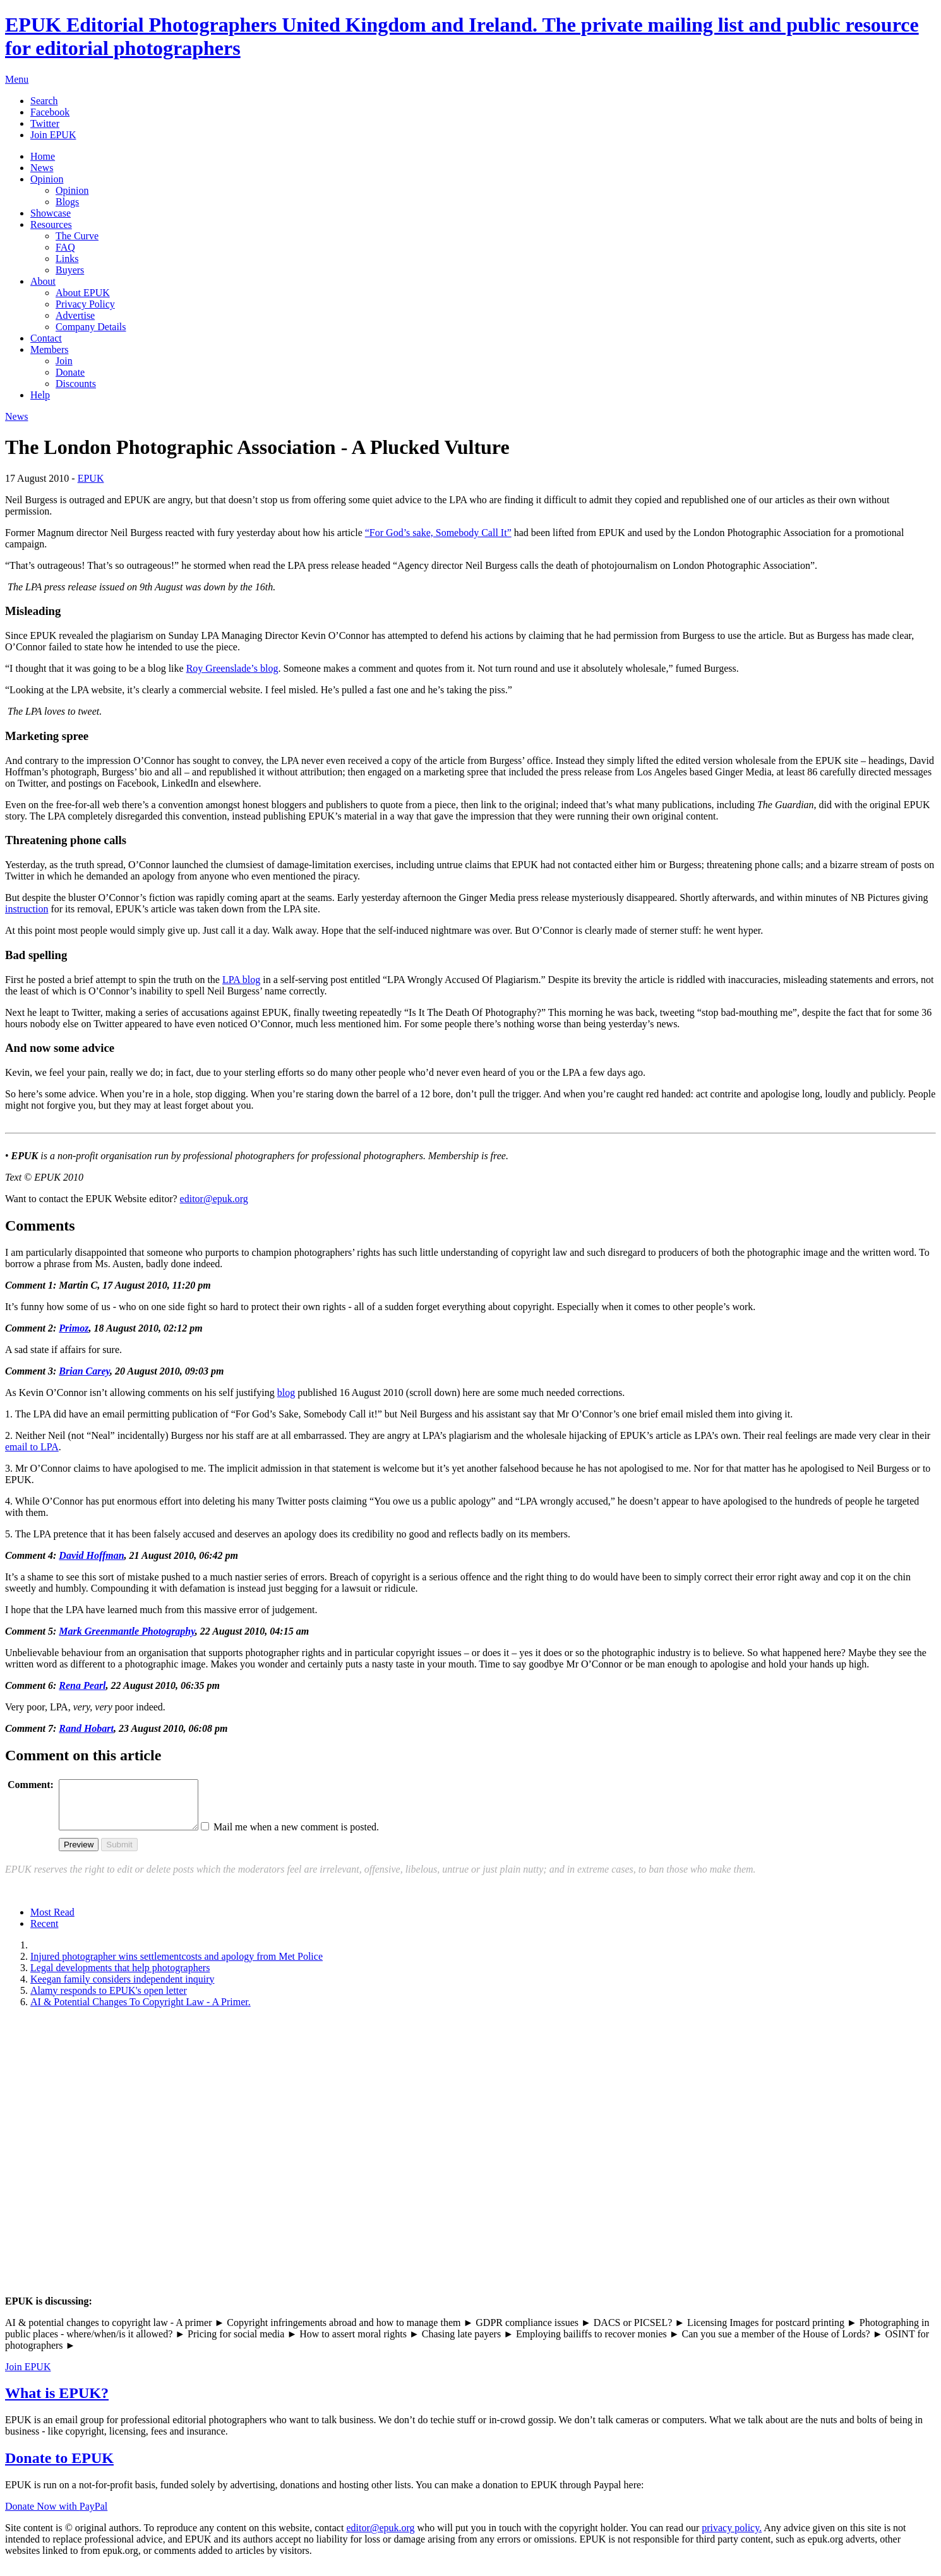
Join (64, 360)
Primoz (73, 1328)
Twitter (44, 123)
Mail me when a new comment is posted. (312, 1836)
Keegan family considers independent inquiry (122, 1988)
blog (241, 979)
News (41, 167)
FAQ (65, 247)
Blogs (67, 201)
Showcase (50, 213)
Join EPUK (53, 134)
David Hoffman (91, 1555)
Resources (51, 224)
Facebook (49, 112)
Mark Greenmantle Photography (127, 1631)
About (43, 281)
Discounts (76, 383)
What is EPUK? (57, 2402)
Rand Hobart (86, 1728)
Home (42, 156)
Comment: (31, 1784)
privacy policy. (732, 2537)
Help (40, 395)
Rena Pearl (82, 1685)
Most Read (52, 1921)
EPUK (91, 478)
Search (44, 100)
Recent (44, 1933)
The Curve (77, 235)
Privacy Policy (85, 304)
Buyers (70, 270)
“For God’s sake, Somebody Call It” (438, 532)
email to (32, 1446)
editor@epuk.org (214, 1198)
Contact (46, 338)
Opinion (46, 179)
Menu (16, 79)
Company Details (91, 326)
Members (49, 349)
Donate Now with (56, 2515)
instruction (26, 908)
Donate (70, 372)
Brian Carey (84, 1371)
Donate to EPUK (59, 2467)
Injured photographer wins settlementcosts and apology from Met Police (176, 1965)
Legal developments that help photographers (120, 1977)
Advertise (75, 315)
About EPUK (83, 292)
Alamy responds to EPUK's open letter (108, 2000)
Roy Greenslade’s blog (232, 668)
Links (67, 258)
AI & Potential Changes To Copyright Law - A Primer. (140, 2011)
